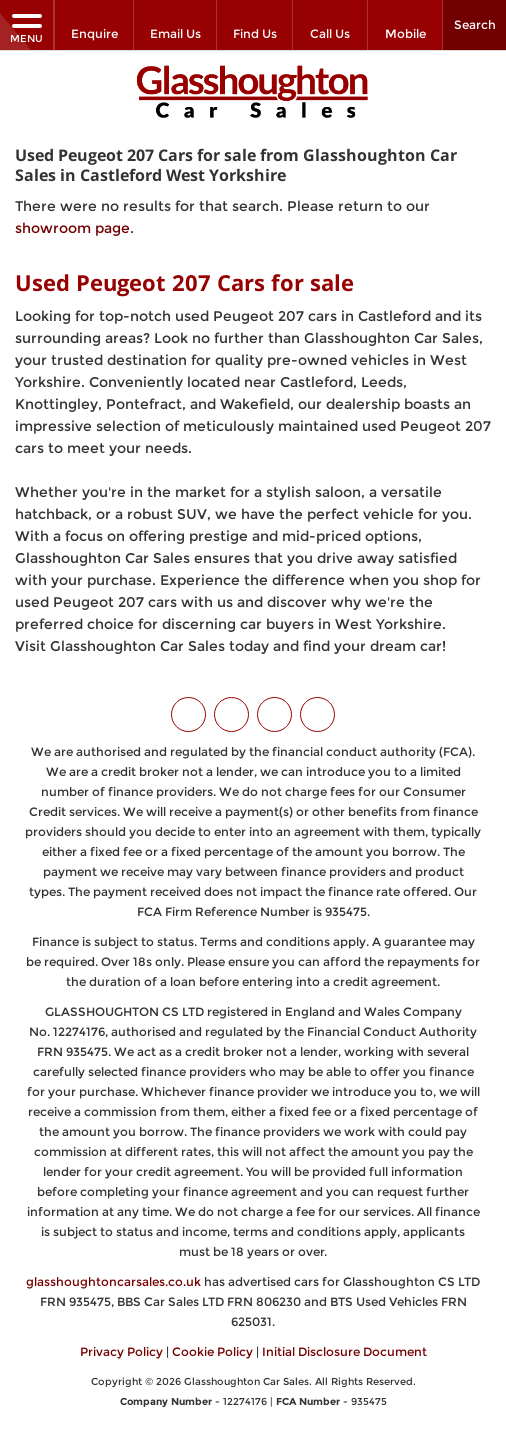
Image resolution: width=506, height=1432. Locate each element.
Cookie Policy (212, 1351)
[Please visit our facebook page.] (231, 714)
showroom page (72, 228)
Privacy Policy (121, 1351)
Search (475, 24)
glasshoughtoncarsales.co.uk (113, 1281)
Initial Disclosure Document (344, 1351)
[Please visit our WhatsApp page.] (317, 714)
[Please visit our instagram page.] (274, 714)
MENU (26, 27)
